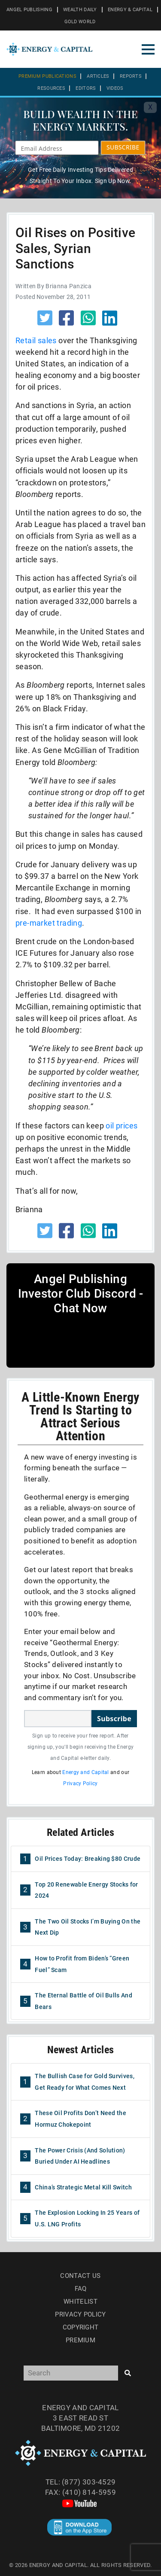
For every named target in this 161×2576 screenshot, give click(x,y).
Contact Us (80, 2276)
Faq (81, 2288)
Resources (51, 88)
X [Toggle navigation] (150, 107)
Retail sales (36, 340)
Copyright (81, 2327)
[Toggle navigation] (148, 49)
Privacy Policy (80, 1783)
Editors (86, 88)
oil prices (121, 1125)
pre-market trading (48, 922)
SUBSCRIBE (123, 147)
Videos (115, 88)
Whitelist (80, 2301)
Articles (98, 76)
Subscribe (114, 1718)
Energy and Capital (85, 1772)
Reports (131, 76)
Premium (80, 2340)
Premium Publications (47, 76)
